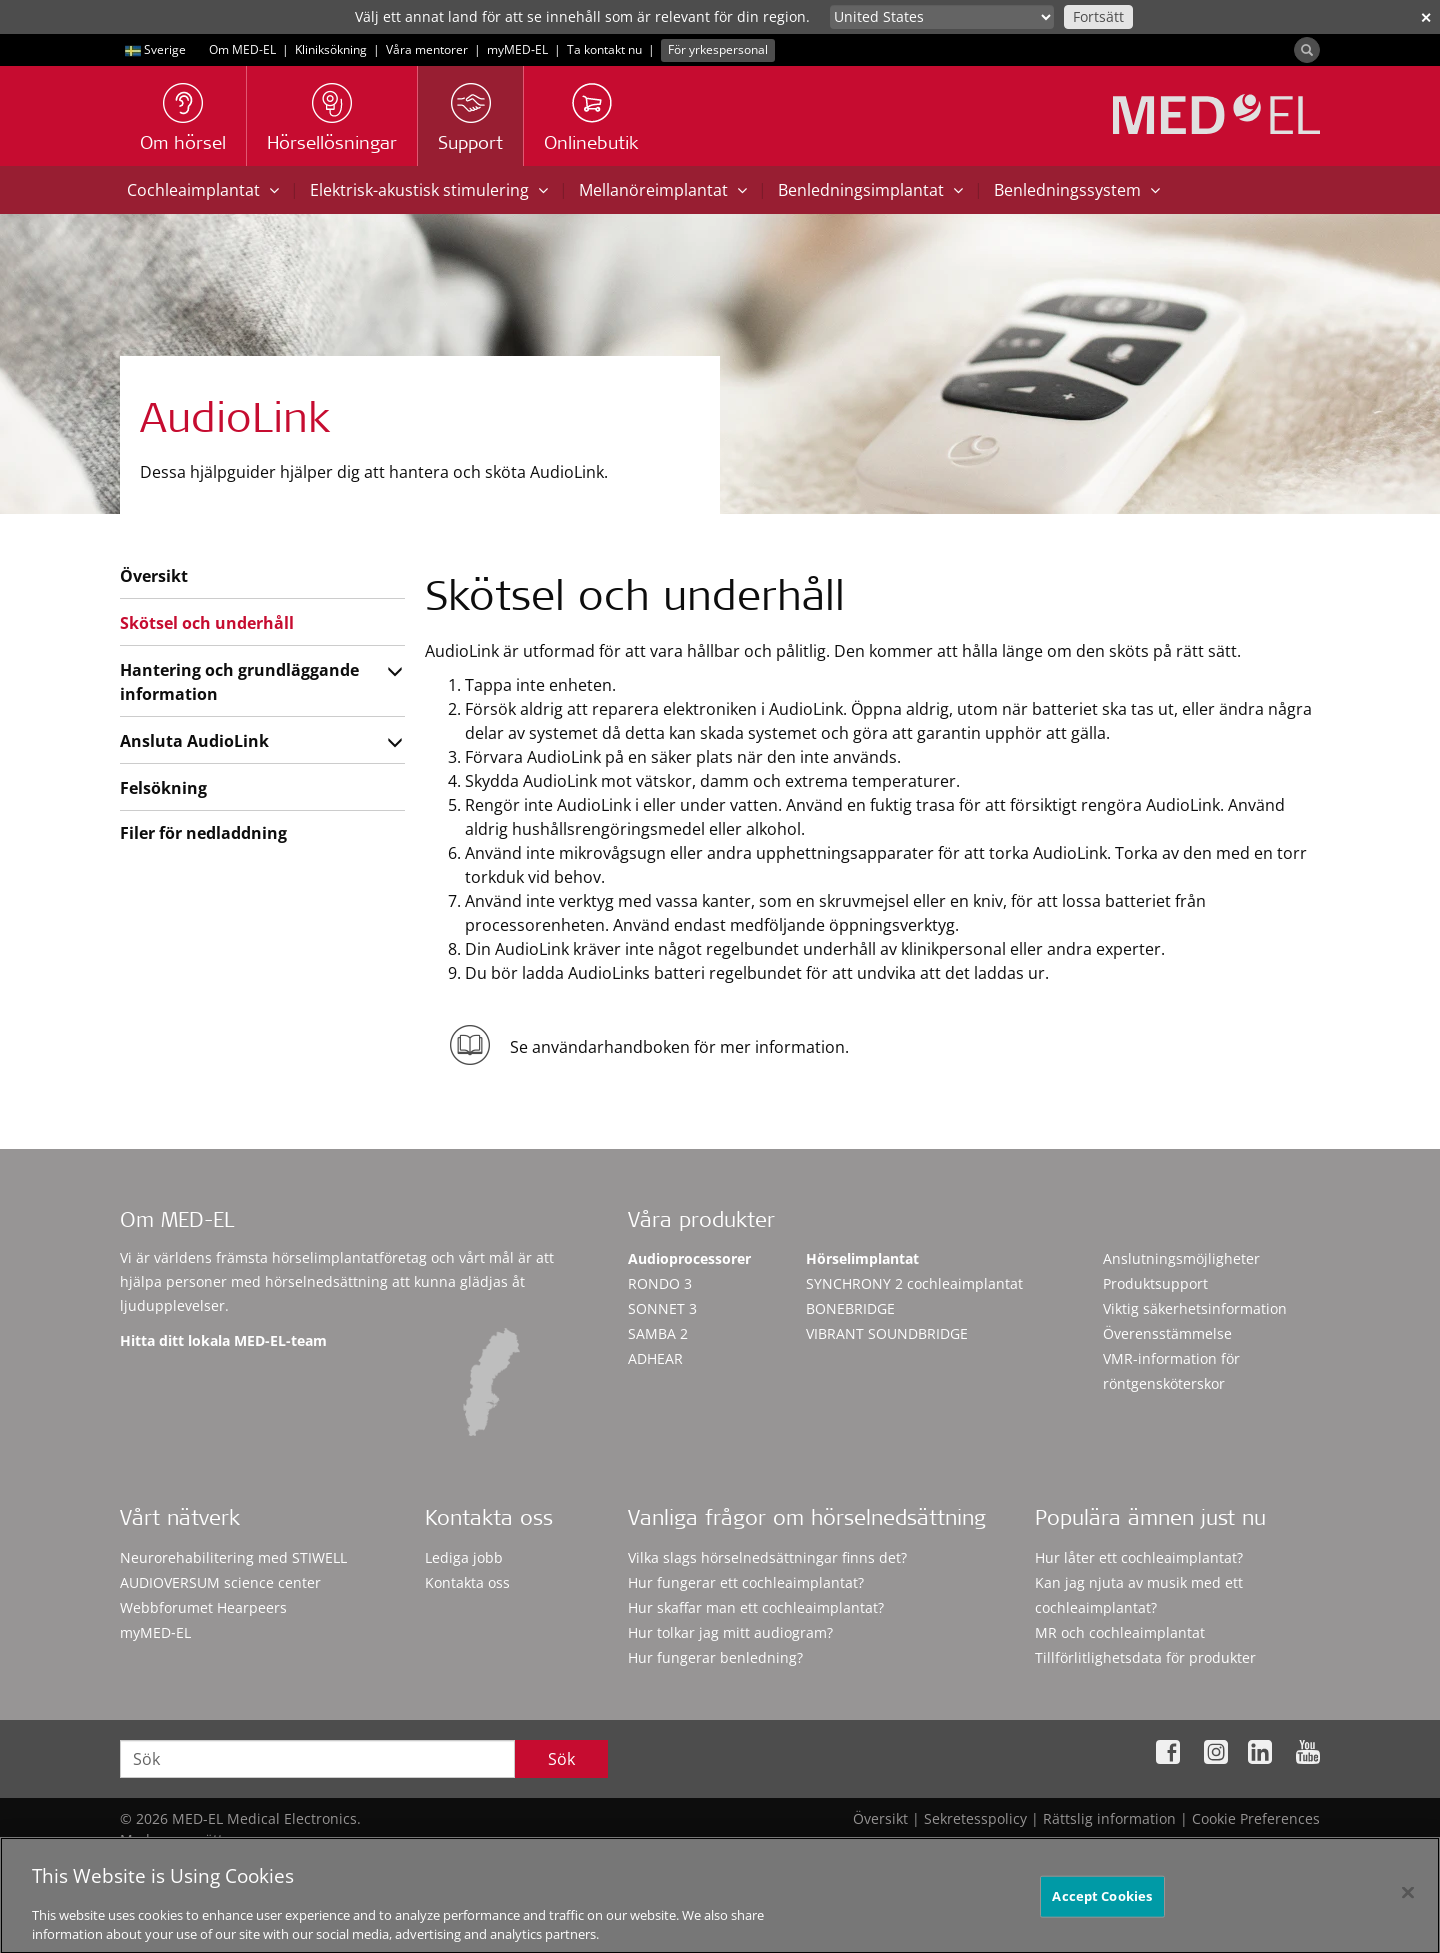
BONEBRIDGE (850, 1308)
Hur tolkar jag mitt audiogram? (730, 1632)
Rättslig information (1109, 1818)
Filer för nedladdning (203, 833)
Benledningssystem (1077, 190)
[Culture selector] (942, 17)
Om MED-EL (242, 49)
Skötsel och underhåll (207, 623)
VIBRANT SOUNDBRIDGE (887, 1333)
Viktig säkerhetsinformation (1195, 1308)
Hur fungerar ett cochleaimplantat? (746, 1582)
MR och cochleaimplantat (1120, 1632)
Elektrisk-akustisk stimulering (429, 190)
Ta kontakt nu (604, 49)
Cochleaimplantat (203, 190)
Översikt (154, 576)
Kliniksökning (331, 49)
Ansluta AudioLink (194, 741)
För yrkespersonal (718, 49)
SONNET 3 (662, 1308)
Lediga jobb (464, 1557)
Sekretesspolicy (975, 1818)
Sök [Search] (561, 1759)
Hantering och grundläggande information (239, 682)
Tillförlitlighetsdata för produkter (1145, 1657)
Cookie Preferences (1256, 1818)
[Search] (1307, 50)
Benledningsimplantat (870, 190)
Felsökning (163, 788)
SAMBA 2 (658, 1333)
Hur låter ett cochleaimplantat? (1139, 1557)
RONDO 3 (660, 1283)
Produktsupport (1155, 1283)
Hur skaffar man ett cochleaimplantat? (756, 1607)
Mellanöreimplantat (663, 190)
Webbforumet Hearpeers (203, 1607)
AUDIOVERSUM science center (220, 1582)
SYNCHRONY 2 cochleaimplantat (914, 1283)
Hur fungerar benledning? (715, 1657)
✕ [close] (1426, 17)
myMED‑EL (517, 49)
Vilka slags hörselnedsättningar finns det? (767, 1557)
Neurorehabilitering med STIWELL (233, 1557)
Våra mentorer (427, 49)
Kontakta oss (467, 1582)
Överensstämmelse (1167, 1333)
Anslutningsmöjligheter (1181, 1258)
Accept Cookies (1102, 1912)
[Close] (1408, 1909)
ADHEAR (655, 1358)
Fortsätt (1098, 16)
